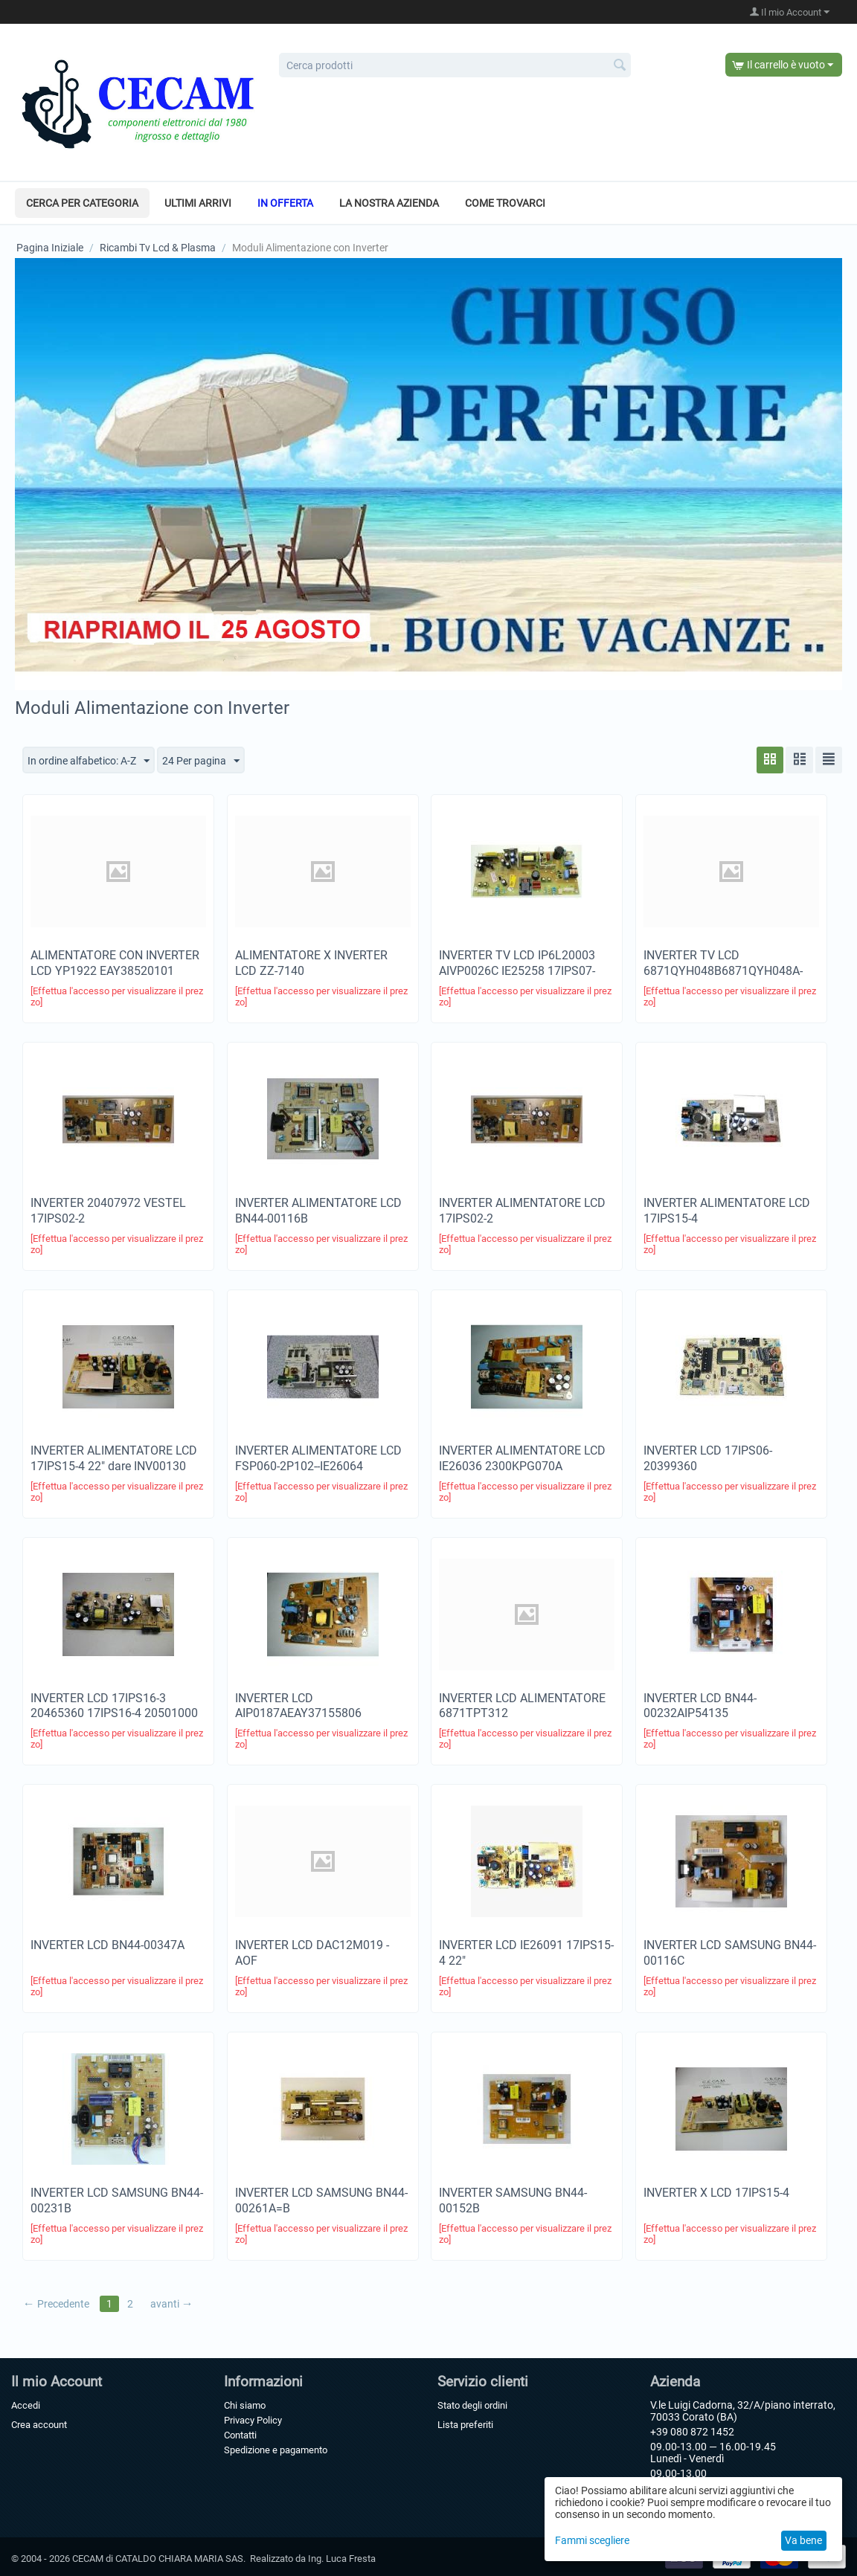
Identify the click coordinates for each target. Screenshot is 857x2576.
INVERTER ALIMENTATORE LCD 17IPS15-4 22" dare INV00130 (114, 1458)
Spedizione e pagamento (275, 2450)
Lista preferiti (465, 2424)
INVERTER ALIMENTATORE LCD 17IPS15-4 (726, 1211)
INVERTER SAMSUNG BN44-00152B (513, 2201)
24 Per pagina (201, 761)
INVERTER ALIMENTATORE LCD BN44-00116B (318, 1211)
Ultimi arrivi (197, 203)
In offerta (285, 203)
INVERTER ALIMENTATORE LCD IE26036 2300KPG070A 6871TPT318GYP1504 (522, 1466)
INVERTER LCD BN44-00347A (107, 1946)
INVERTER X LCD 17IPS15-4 (716, 2193)
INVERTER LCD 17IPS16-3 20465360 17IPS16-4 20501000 (114, 1706)
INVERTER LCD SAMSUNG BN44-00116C (729, 1953)
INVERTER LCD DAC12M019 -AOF (312, 1953)
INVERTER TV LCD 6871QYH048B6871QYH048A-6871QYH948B (723, 971)
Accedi (25, 2405)
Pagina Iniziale (49, 248)
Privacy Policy (253, 2420)
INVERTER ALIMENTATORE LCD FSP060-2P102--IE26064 (318, 1458)
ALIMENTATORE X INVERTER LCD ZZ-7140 (311, 964)
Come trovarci (505, 203)
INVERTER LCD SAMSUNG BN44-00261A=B (321, 2201)
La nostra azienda (389, 203)
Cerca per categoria (82, 203)
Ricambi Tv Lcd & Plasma (158, 248)
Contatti (240, 2435)
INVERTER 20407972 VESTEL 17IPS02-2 (108, 1211)
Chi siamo (245, 2405)
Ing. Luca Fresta (342, 2558)
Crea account (39, 2424)
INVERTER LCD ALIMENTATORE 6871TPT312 (522, 1706)
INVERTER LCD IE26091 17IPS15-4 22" (526, 1953)
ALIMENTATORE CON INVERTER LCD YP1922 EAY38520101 (115, 964)
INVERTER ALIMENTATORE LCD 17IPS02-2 (522, 1211)
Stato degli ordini (472, 2405)
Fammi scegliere (592, 2540)
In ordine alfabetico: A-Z (89, 761)
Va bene (803, 2540)
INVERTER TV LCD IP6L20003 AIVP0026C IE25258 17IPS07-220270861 (517, 971)
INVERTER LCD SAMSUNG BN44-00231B (117, 2201)
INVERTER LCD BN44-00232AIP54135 (700, 1706)
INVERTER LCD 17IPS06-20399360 (707, 1458)
